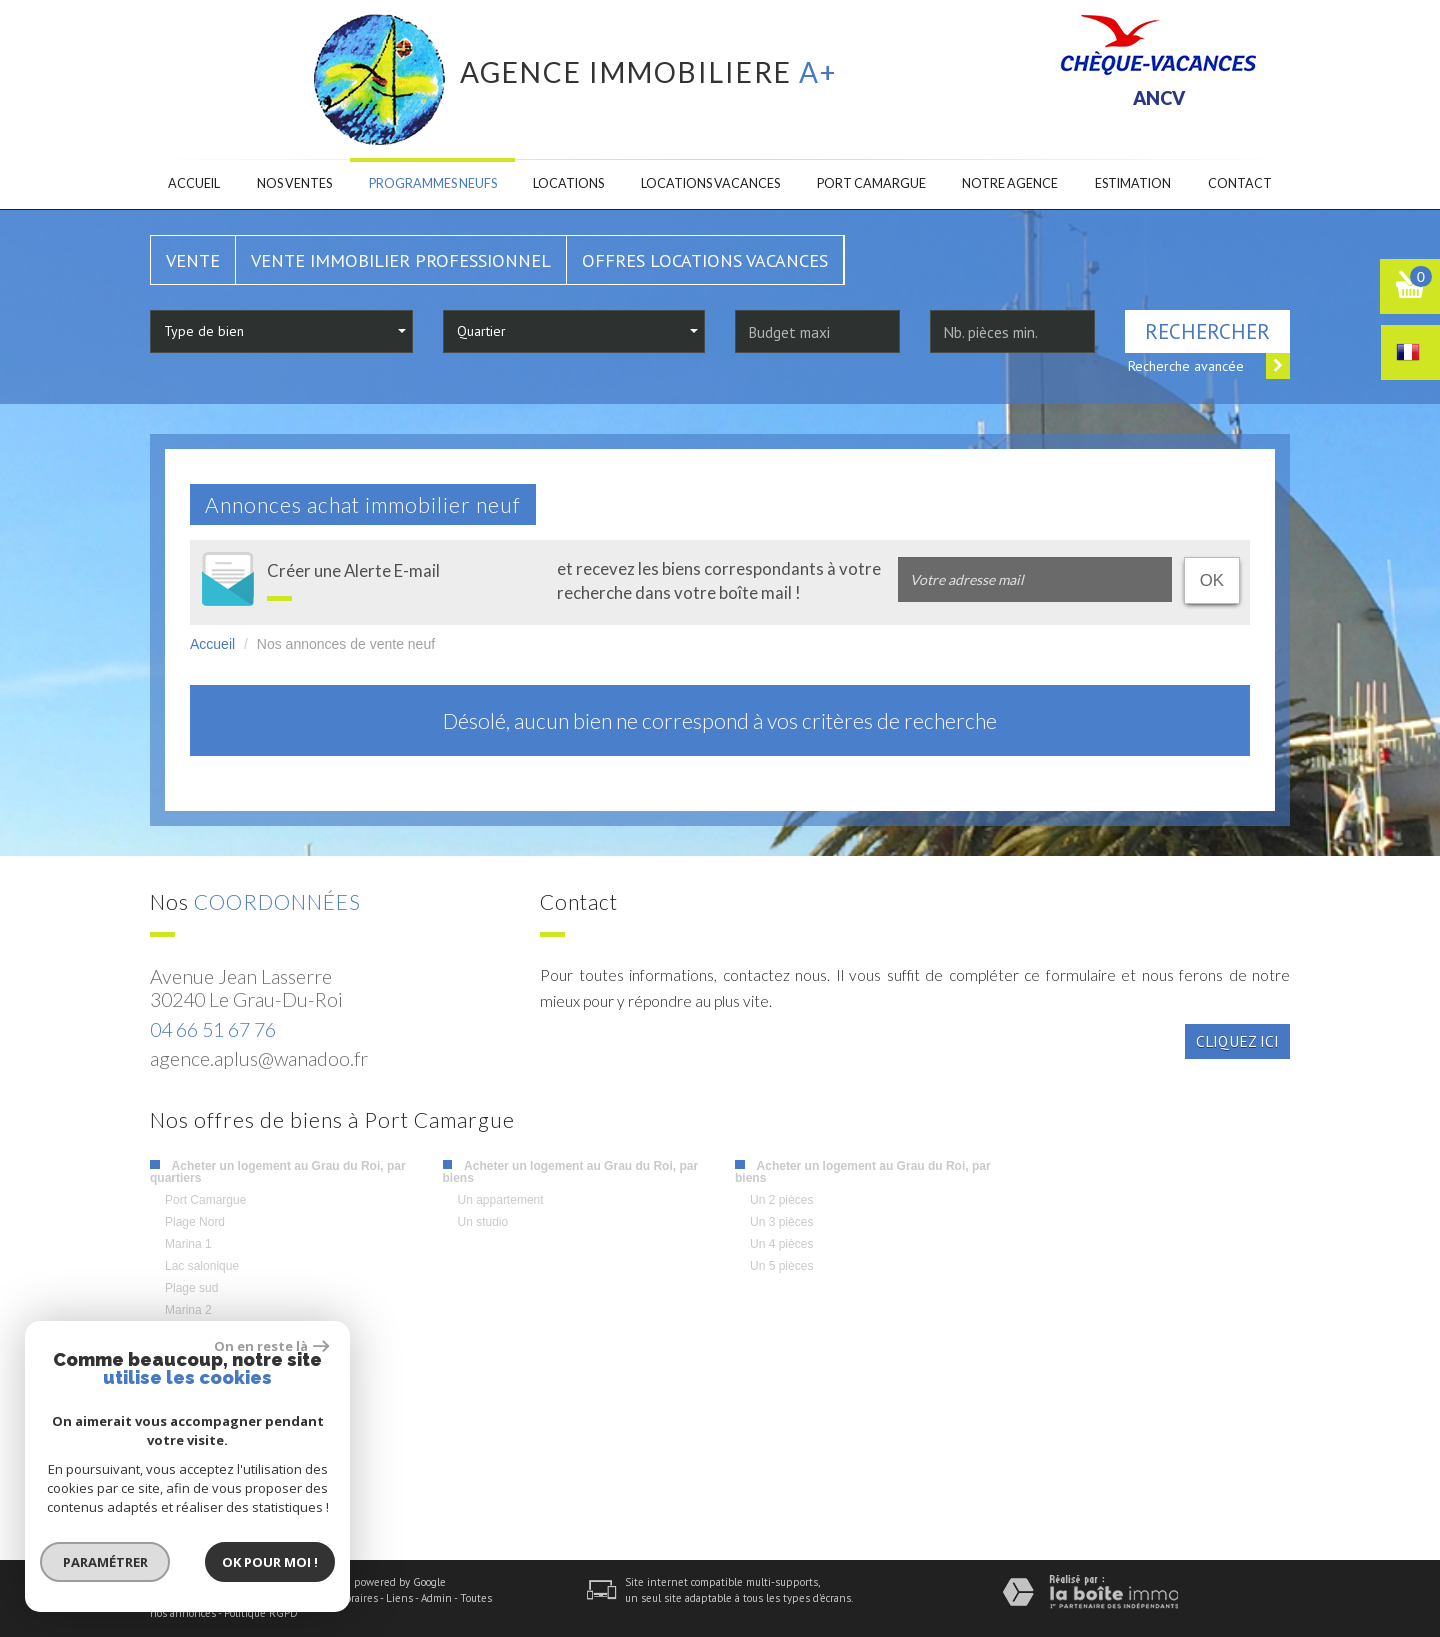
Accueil (194, 183)
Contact (1240, 183)
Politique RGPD (261, 1613)
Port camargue (871, 183)
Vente (193, 260)
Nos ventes (294, 183)
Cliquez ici (1237, 1041)
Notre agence (1010, 183)
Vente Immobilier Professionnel (401, 260)
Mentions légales (256, 1598)
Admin (436, 1598)
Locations (568, 183)
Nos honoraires (342, 1598)
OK (1212, 580)
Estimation (1133, 183)
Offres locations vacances (705, 260)
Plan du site (178, 1598)
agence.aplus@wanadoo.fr (259, 1058)
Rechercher (1207, 331)
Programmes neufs (433, 183)
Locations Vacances (710, 183)
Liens (399, 1598)
